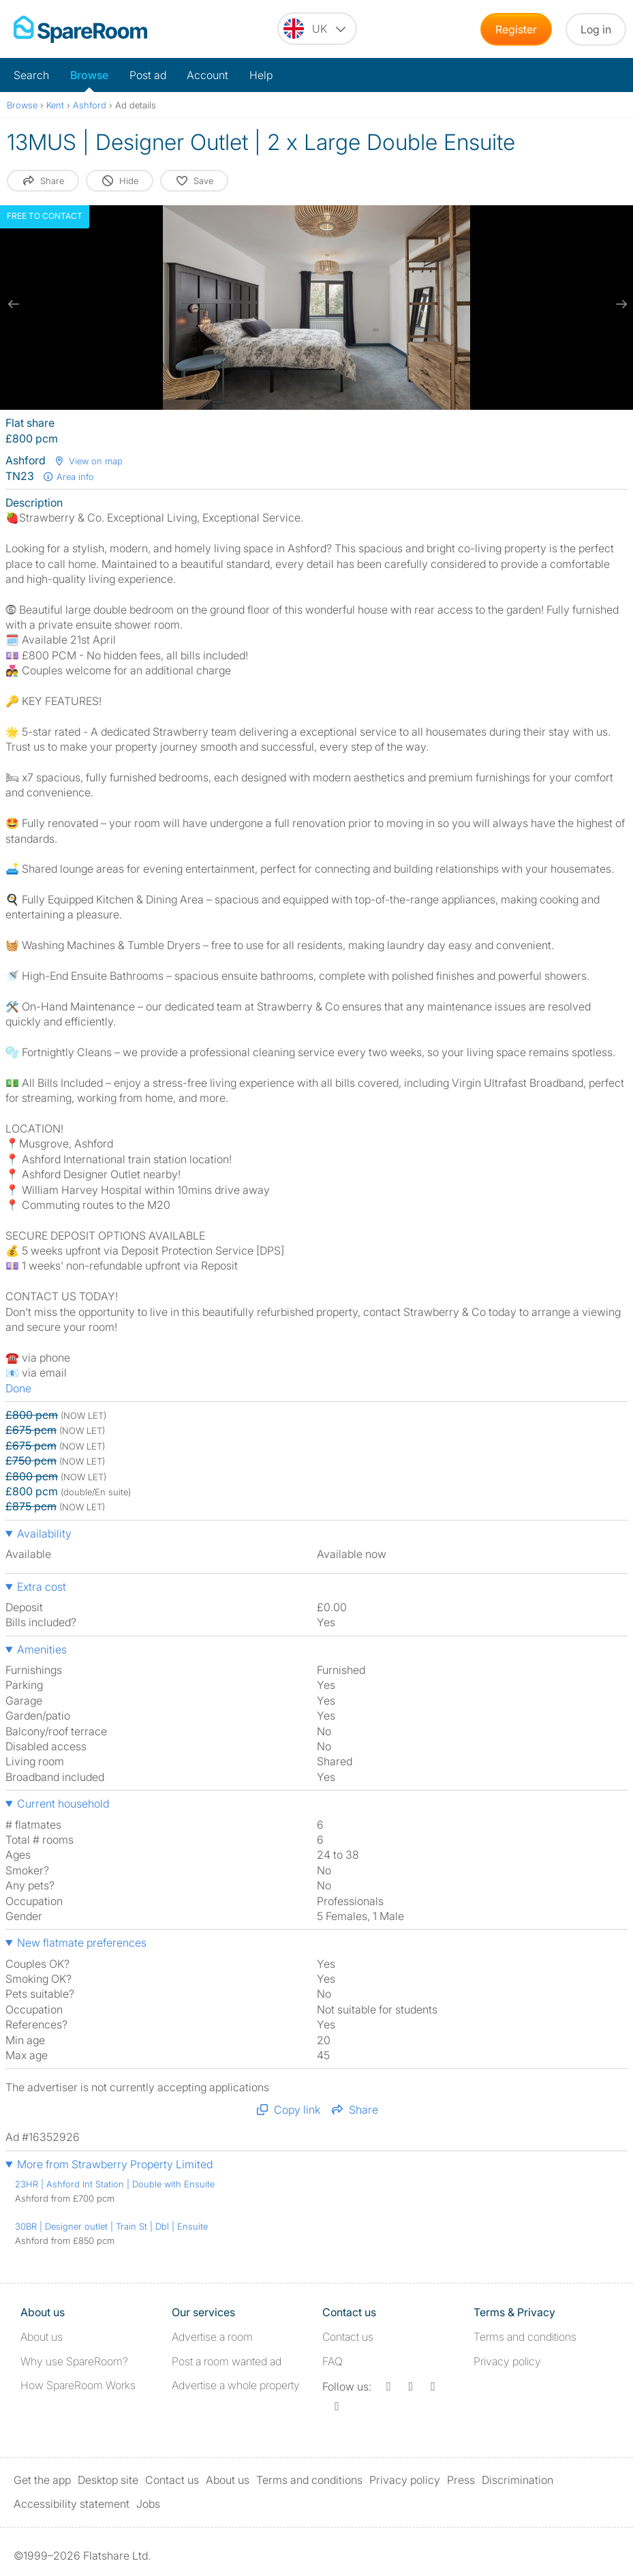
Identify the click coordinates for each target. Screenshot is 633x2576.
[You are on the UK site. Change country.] (317, 28)
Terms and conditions (525, 2336)
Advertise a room (212, 2336)
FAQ (332, 2361)
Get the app (42, 2480)
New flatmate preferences (81, 1942)
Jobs (148, 2504)
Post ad (147, 75)
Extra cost (41, 1586)
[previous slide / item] (13, 304)
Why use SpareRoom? (74, 2361)
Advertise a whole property (236, 2385)
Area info (68, 476)
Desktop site (108, 2480)
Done (18, 1388)
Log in (596, 29)
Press (461, 2480)
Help (261, 75)
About (41, 2336)
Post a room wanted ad (226, 2361)
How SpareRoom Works (78, 2385)
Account (207, 75)
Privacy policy (507, 2361)
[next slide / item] (619, 304)
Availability (44, 1533)
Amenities (42, 1649)
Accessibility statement (71, 2504)
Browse (89, 75)
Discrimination (517, 2480)
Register (516, 29)
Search (31, 75)
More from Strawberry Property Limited (115, 2164)
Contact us (347, 2336)
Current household (63, 1803)
